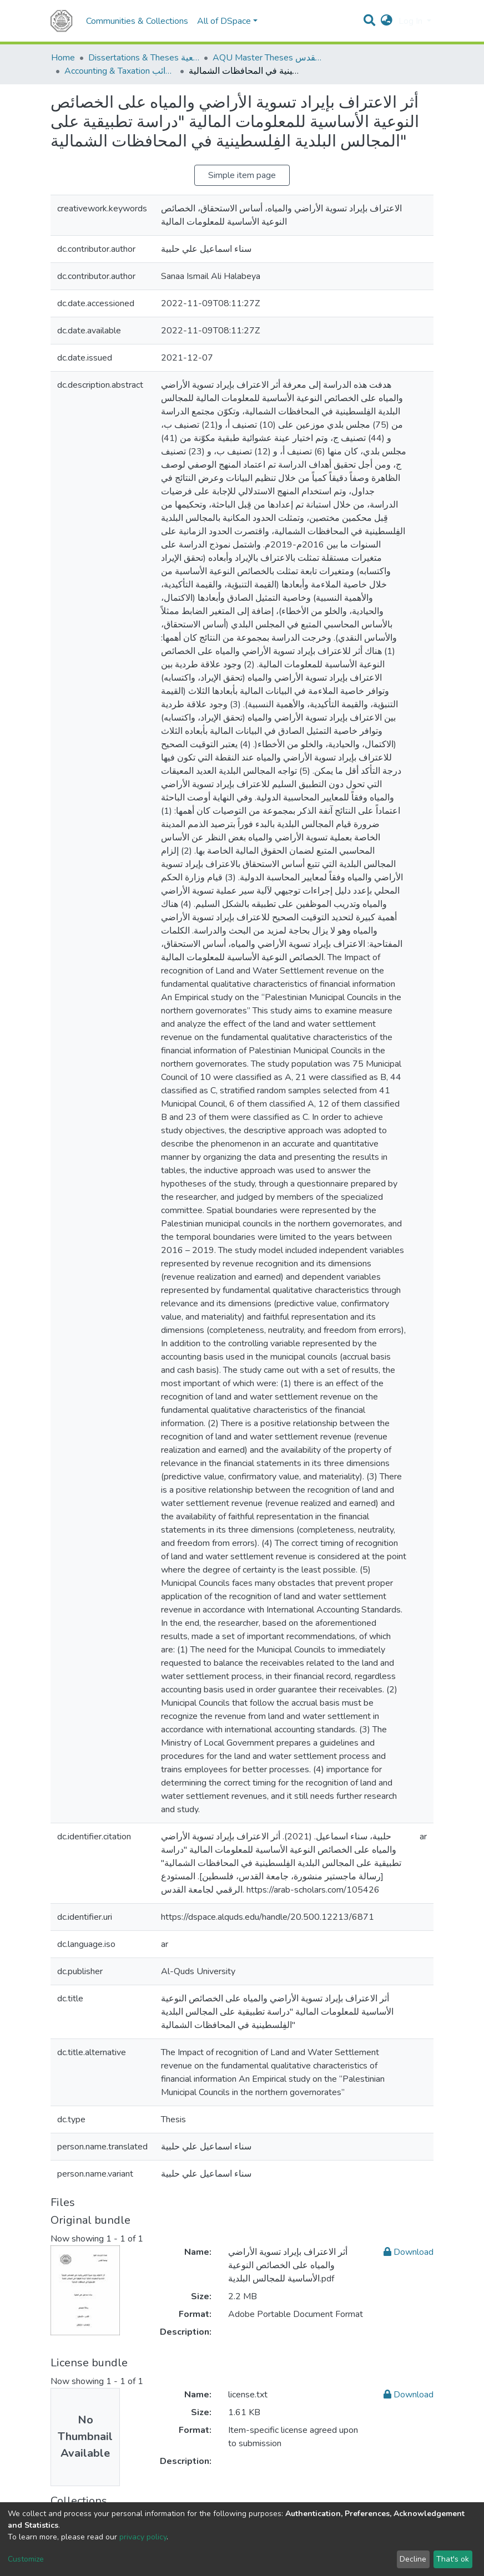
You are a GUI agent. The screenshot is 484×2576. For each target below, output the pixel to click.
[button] (386, 21)
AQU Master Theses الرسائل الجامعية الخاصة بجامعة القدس (268, 58)
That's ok (452, 2559)
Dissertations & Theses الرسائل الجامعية (143, 58)
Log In (412, 21)
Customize (26, 2559)
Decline (413, 2559)
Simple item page (242, 175)
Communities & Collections (137, 21)
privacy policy (143, 2537)
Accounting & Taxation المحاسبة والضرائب (119, 71)
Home (63, 58)
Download (408, 2252)
